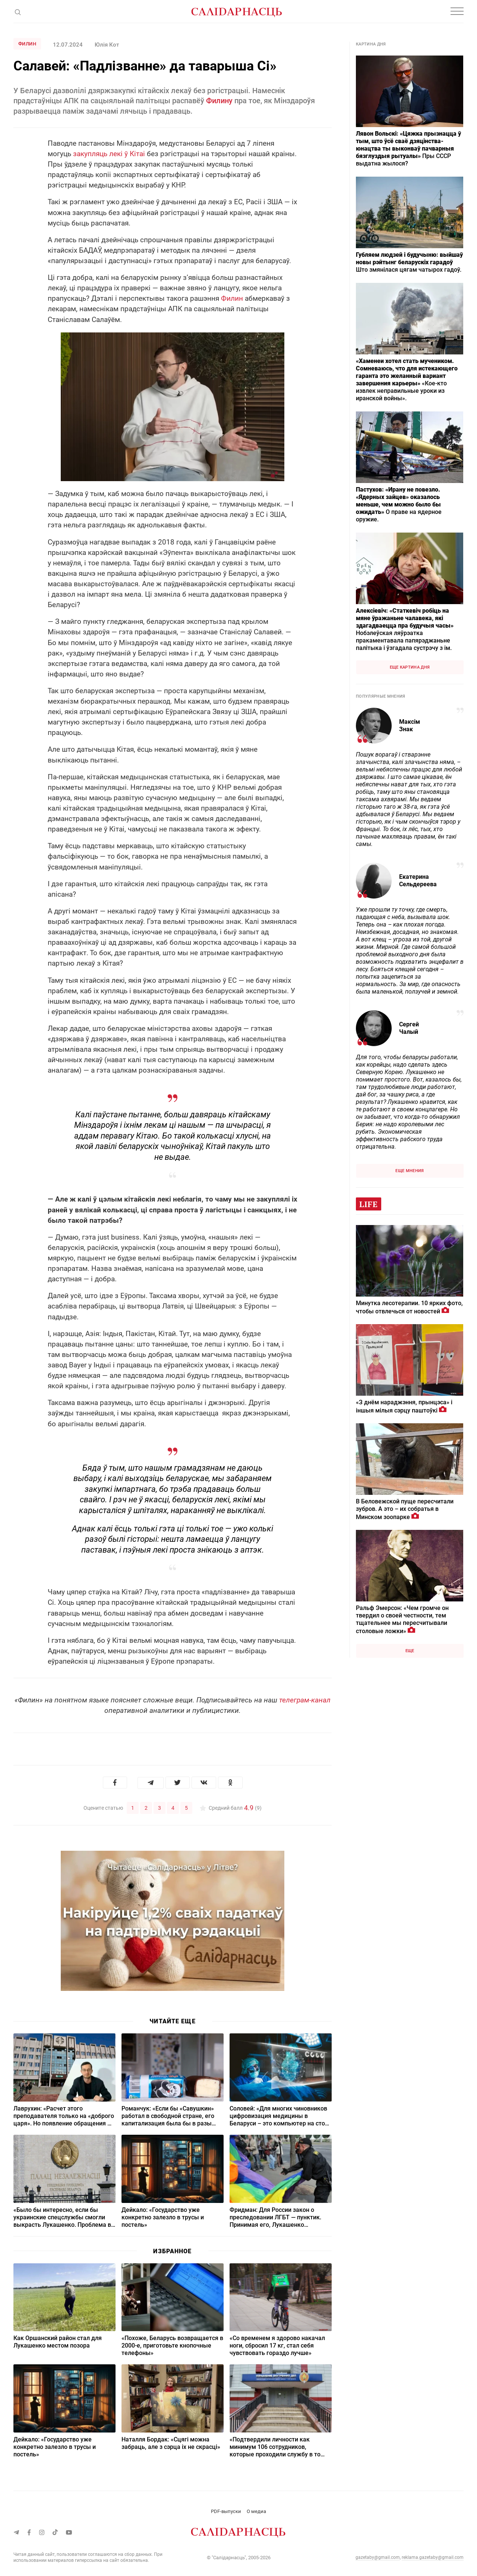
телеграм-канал (305, 1700)
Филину (219, 100)
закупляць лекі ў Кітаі (109, 153)
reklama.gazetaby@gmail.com (433, 2557)
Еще (409, 1650)
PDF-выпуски (226, 2511)
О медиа (256, 2511)
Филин (27, 44)
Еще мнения (409, 1170)
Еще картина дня (410, 667)
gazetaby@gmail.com (378, 2557)
